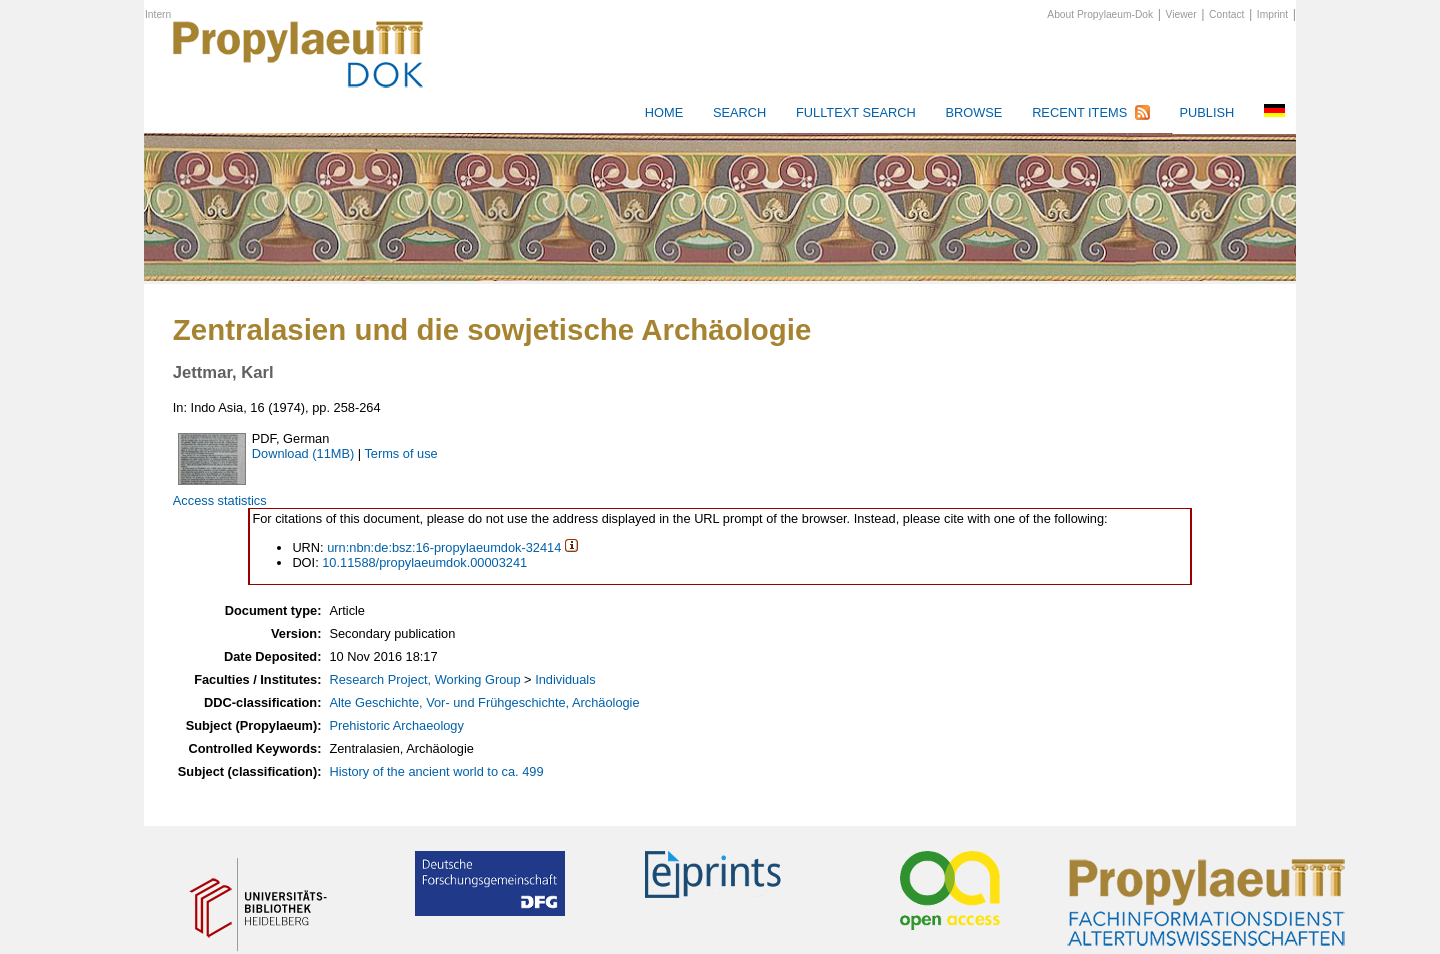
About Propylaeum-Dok (1100, 14)
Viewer (1181, 14)
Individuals (565, 679)
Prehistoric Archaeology (396, 725)
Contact (1226, 14)
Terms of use (400, 453)
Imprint (1272, 14)
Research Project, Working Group (424, 679)
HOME (664, 112)
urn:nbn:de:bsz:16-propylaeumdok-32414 (444, 547)
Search (739, 112)
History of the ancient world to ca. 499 (436, 771)
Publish (1206, 112)
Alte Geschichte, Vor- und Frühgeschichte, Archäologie (484, 702)
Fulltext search (856, 112)
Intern (158, 14)
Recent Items (1079, 112)
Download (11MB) (303, 453)
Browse (973, 112)
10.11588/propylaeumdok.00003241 (424, 562)
